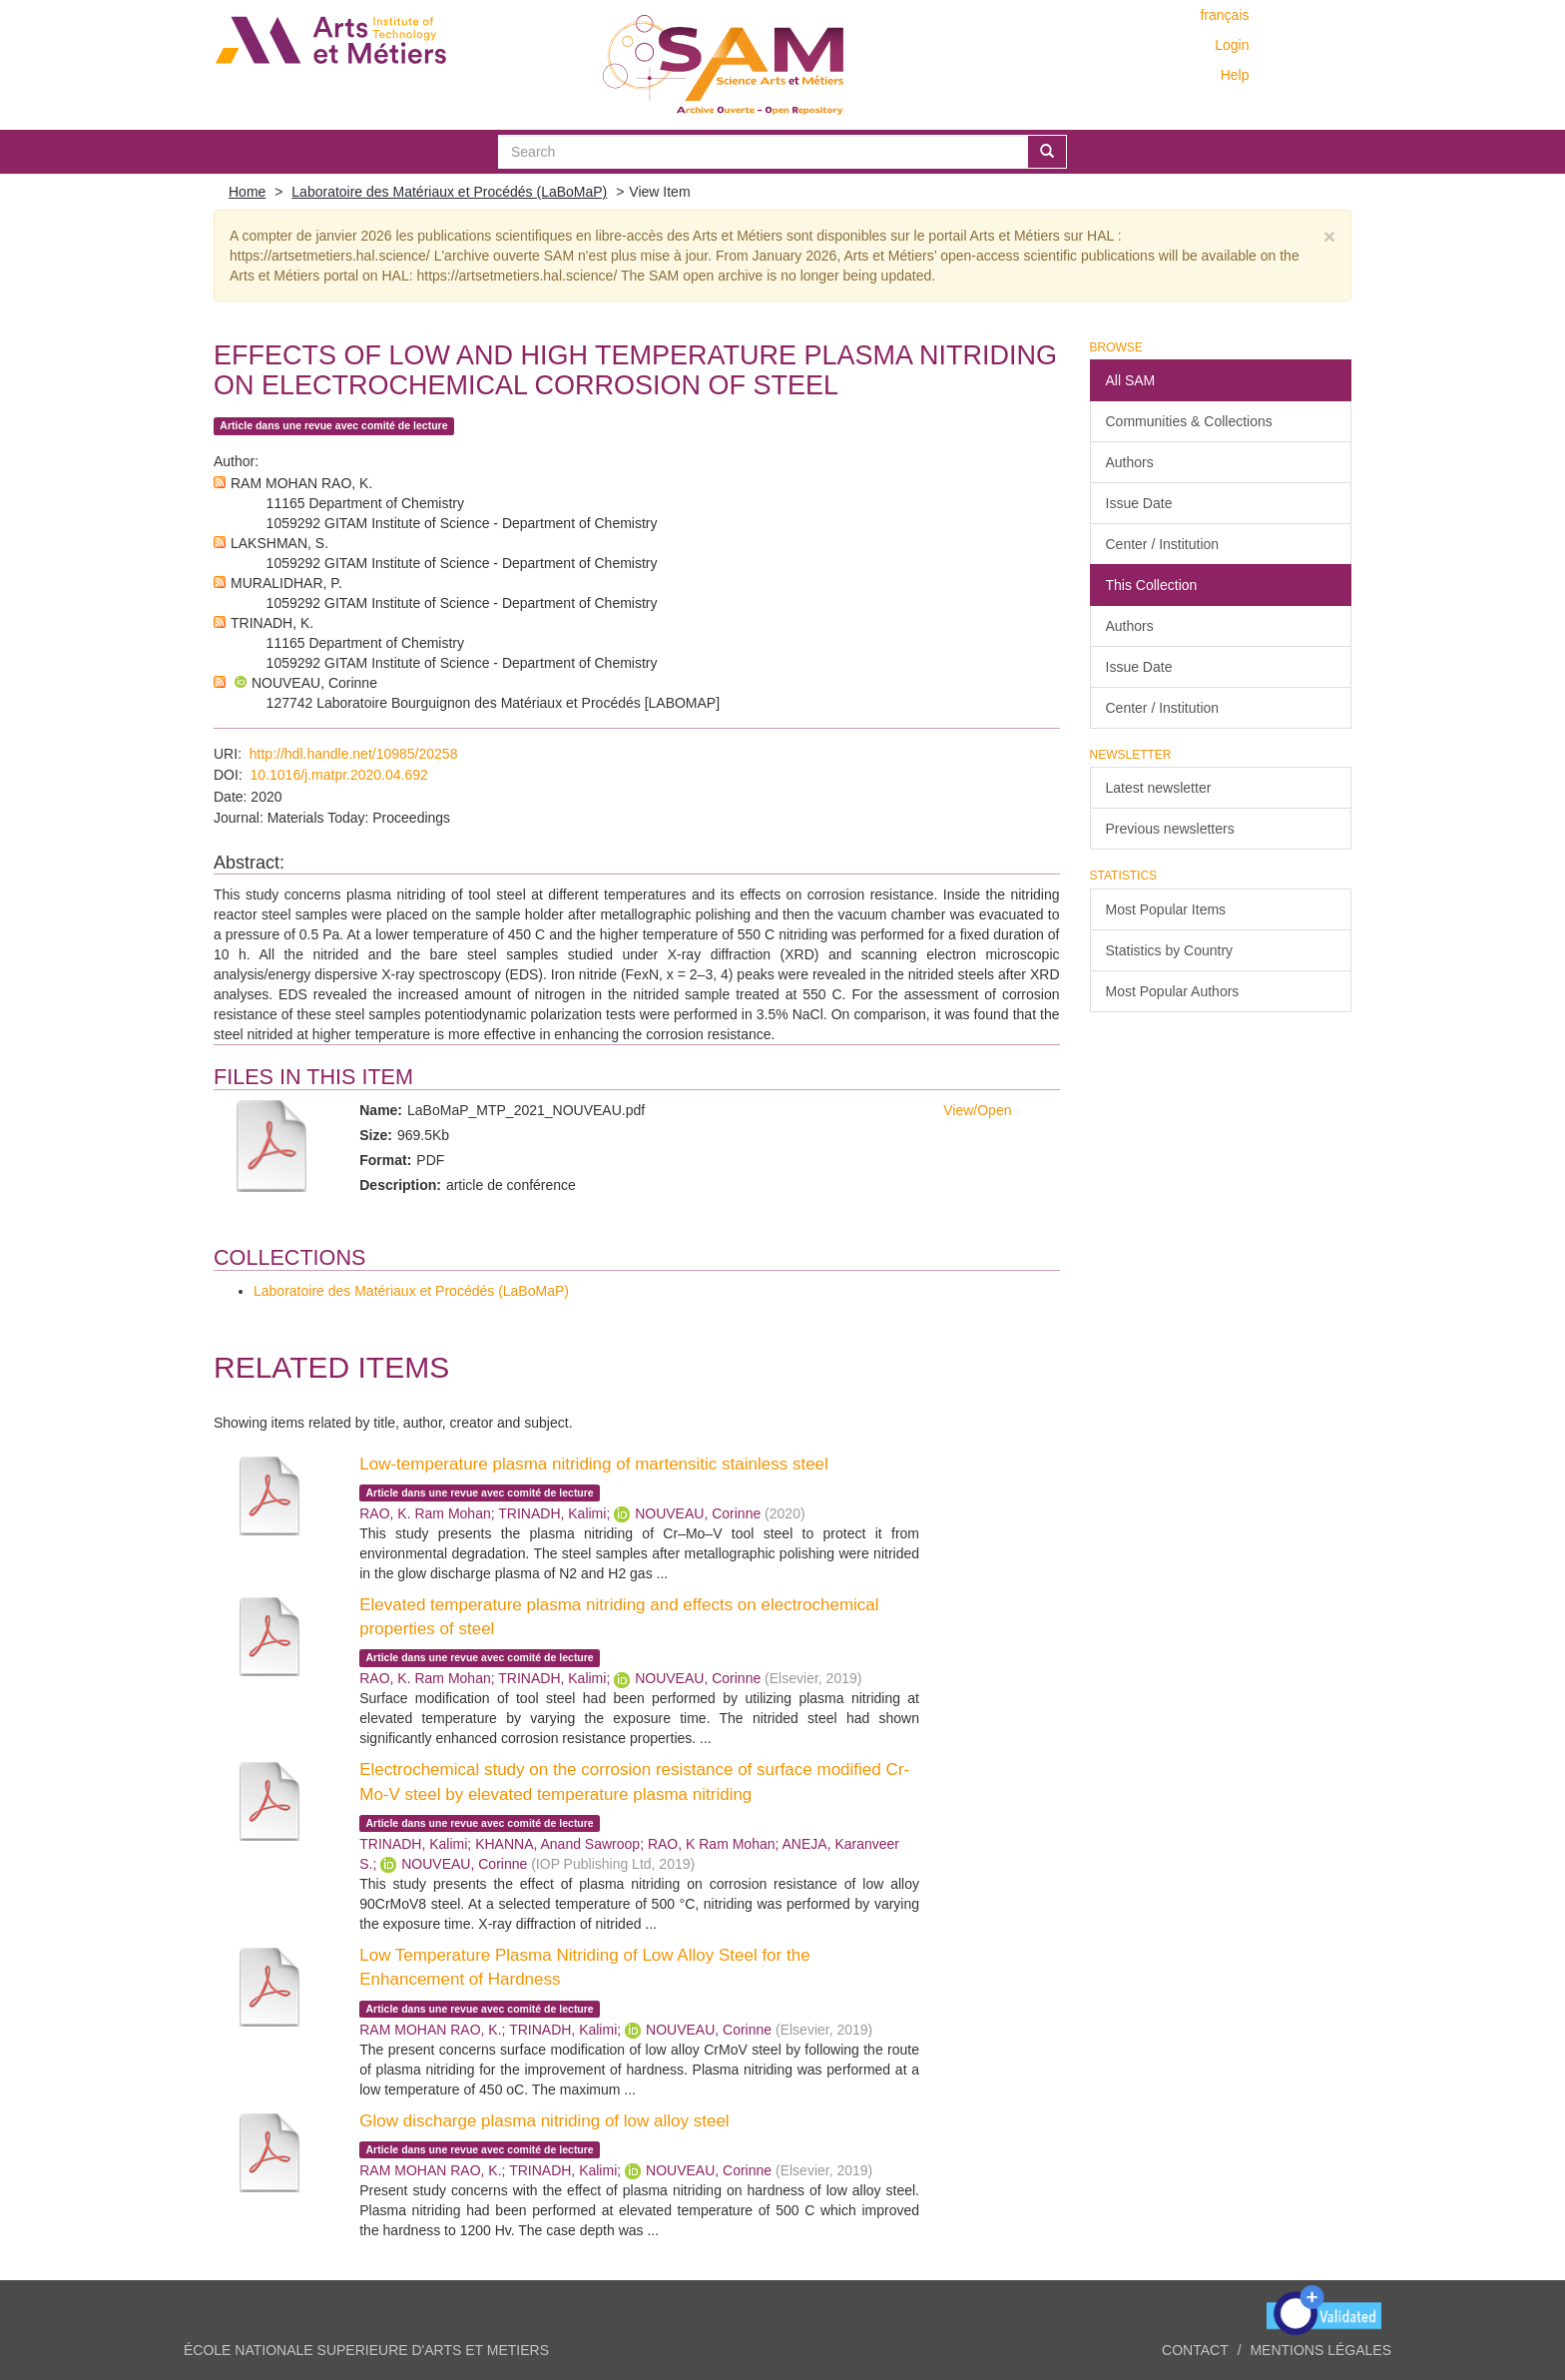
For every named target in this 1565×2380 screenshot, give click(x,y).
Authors (1130, 462)
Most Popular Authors (1173, 991)
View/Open (977, 1110)
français (1224, 15)
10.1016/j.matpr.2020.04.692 (339, 775)
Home (247, 192)
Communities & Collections (1189, 421)
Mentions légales (1320, 2350)
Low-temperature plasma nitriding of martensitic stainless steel (593, 1464)
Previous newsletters (1170, 829)
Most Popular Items (1166, 909)
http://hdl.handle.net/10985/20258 (354, 754)
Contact (1195, 2350)
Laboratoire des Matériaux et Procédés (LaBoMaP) (449, 192)
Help (1235, 75)
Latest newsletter (1159, 788)
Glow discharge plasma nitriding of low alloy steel (544, 2120)
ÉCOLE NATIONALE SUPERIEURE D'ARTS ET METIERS (366, 2350)
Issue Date (1139, 503)
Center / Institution (1163, 544)
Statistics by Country (1170, 950)
